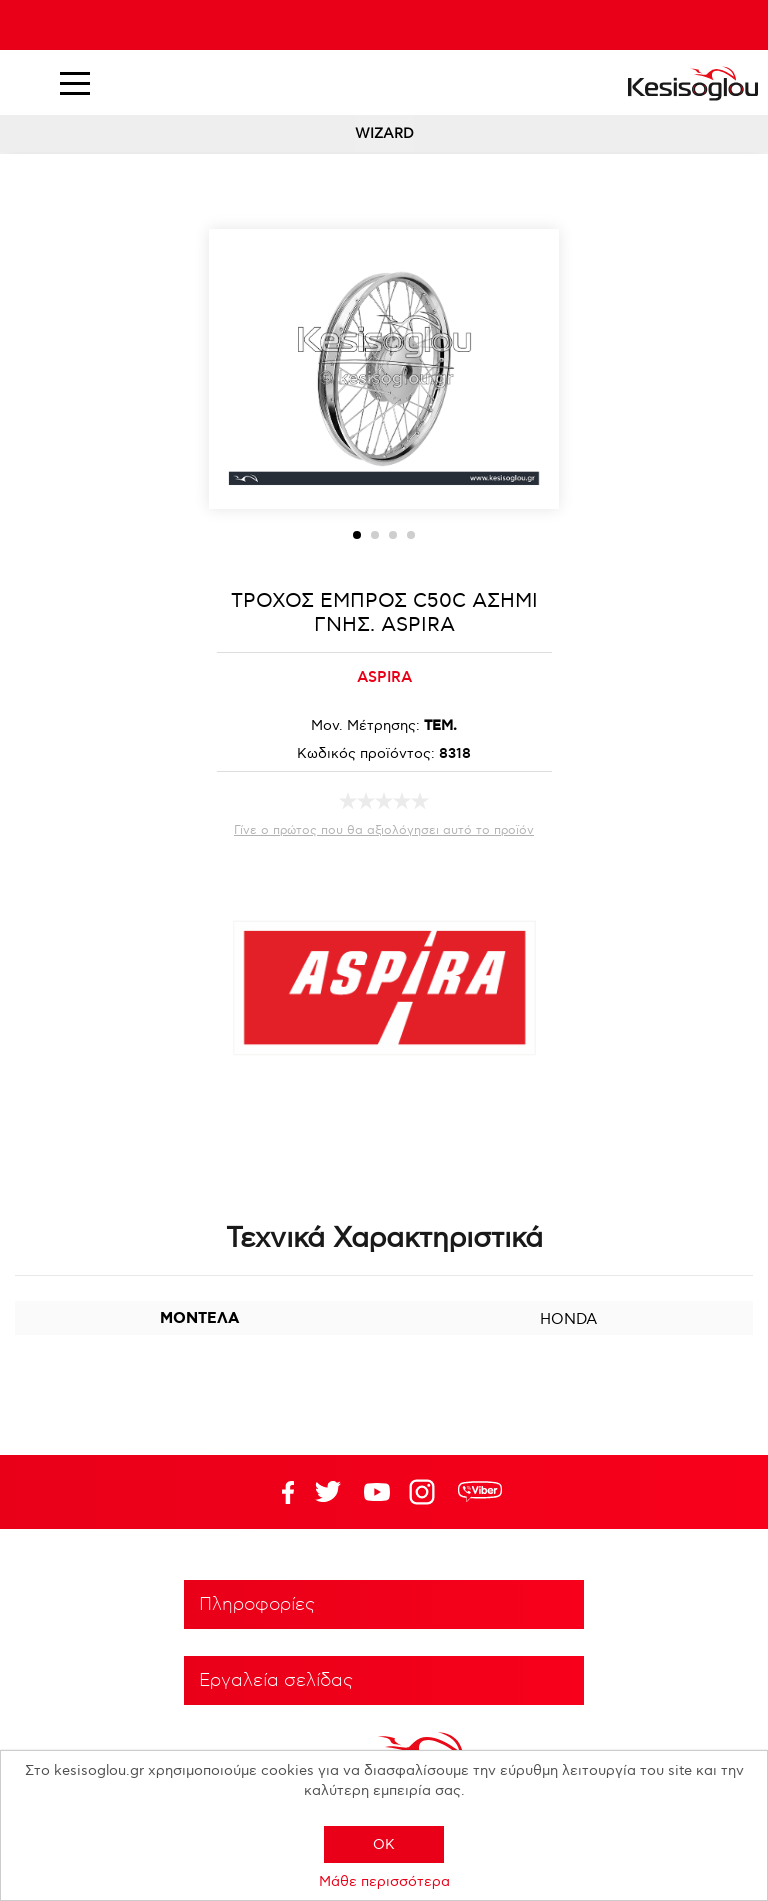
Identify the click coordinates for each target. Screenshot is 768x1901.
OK (384, 1844)
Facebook (279, 1492)
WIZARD (384, 133)
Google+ (426, 1492)
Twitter (377, 1492)
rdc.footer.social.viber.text (480, 1492)
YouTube (328, 1492)
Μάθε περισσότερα (384, 1881)
